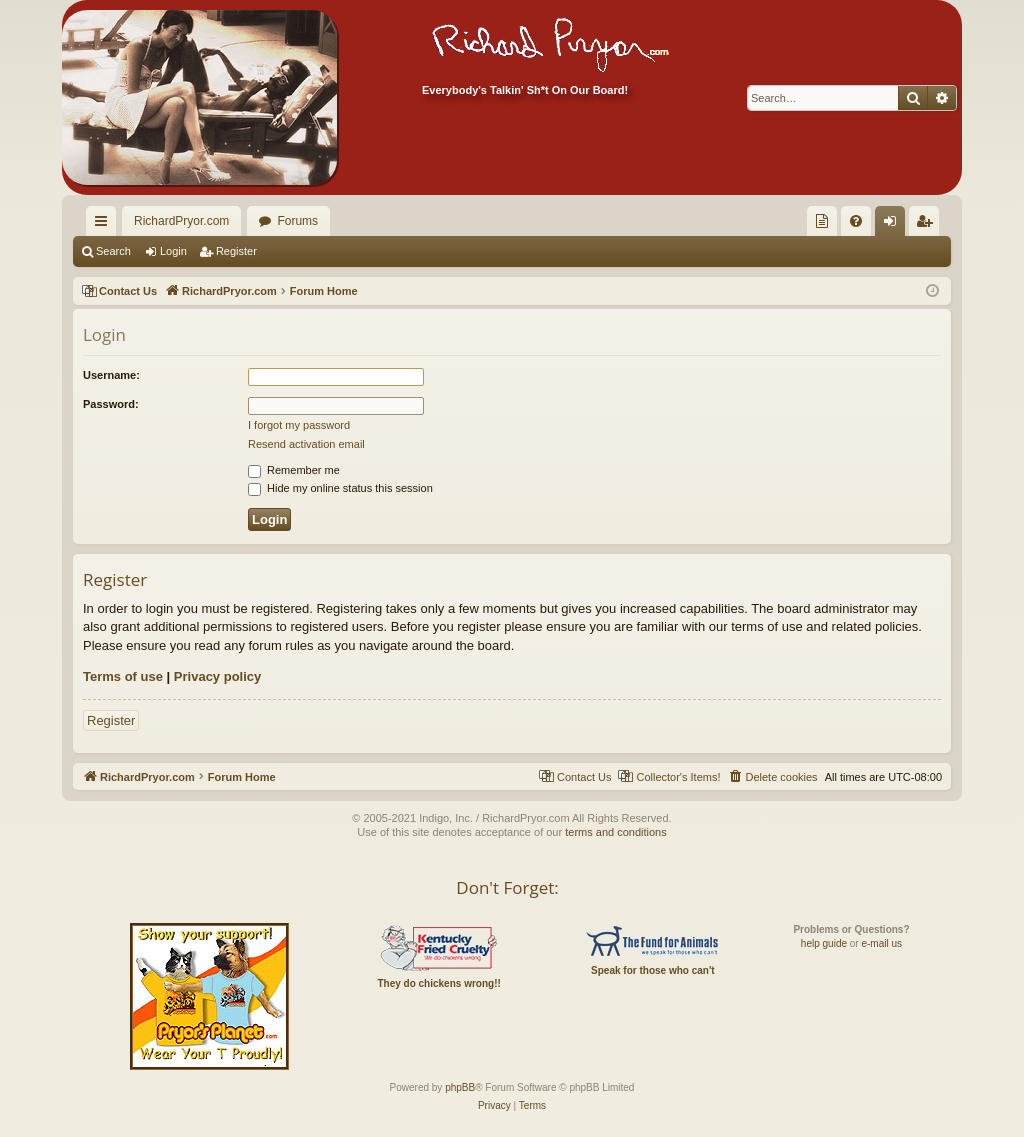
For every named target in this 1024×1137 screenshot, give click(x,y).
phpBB (460, 1087)
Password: (111, 404)
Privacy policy (217, 676)
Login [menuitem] (894, 225)
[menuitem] (822, 221)
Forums (297, 221)
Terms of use (123, 676)
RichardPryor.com (181, 221)
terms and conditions (616, 832)
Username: (111, 375)
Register (236, 251)
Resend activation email (306, 444)
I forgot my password (299, 425)
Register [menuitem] (928, 225)
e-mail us (881, 943)
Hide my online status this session (340, 488)
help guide (824, 943)
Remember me (294, 470)
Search (113, 251)
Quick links (105, 225)
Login (173, 251)
